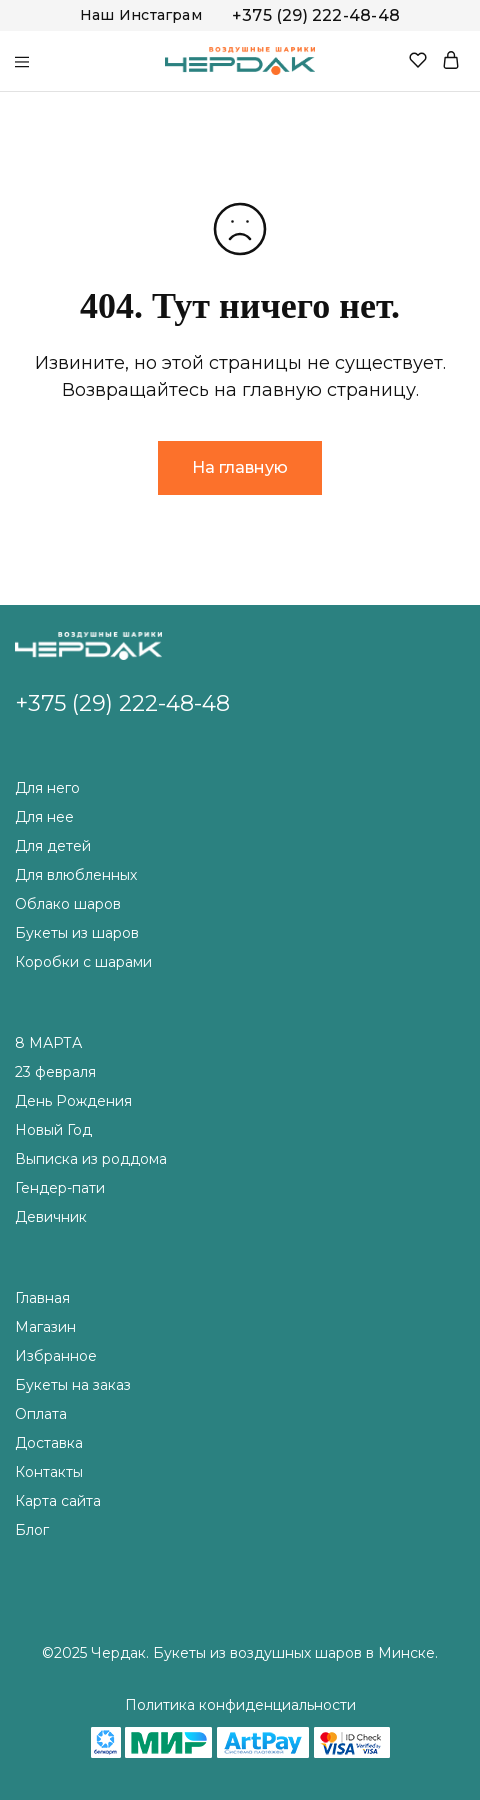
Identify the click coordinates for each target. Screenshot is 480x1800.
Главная (42, 1298)
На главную (240, 467)
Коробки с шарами (83, 962)
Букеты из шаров (77, 933)
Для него (47, 788)
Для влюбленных (76, 875)
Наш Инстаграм (141, 15)
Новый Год (53, 1130)
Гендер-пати (60, 1188)
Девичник (51, 1217)
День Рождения (73, 1101)
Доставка (49, 1443)
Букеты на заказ (73, 1385)
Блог (32, 1530)
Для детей (53, 846)
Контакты (49, 1472)
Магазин (45, 1327)
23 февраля (55, 1072)
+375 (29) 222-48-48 (316, 15)
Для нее (44, 817)
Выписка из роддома (91, 1159)
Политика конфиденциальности (240, 1705)
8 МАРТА (48, 1043)
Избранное (56, 1356)
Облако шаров (68, 904)
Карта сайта (58, 1501)
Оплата (41, 1414)
